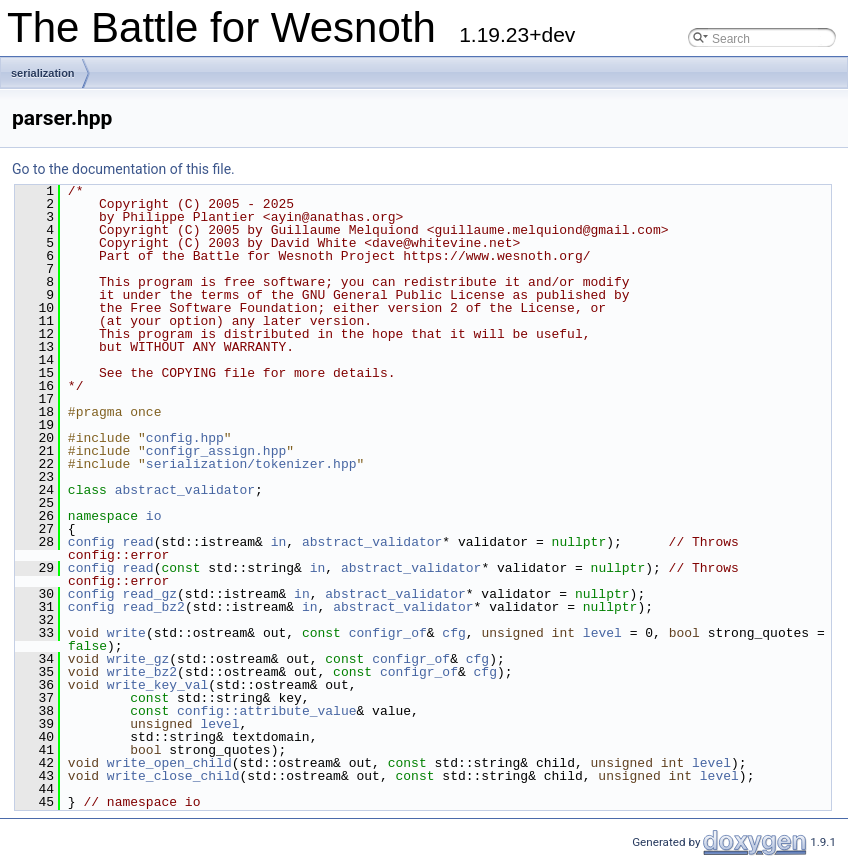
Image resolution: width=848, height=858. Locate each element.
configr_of (388, 633)
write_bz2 (142, 672)
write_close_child (173, 776)
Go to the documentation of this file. (123, 169)
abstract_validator (185, 490)
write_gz (138, 659)
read (137, 542)
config (91, 542)
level (602, 633)
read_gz (149, 594)
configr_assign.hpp (216, 451)
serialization (43, 73)
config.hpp (185, 438)
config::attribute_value (266, 711)
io (154, 516)
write (126, 633)
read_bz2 (153, 607)
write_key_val (157, 685)
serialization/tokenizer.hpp (251, 464)
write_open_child (169, 763)
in (279, 542)
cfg (453, 633)
